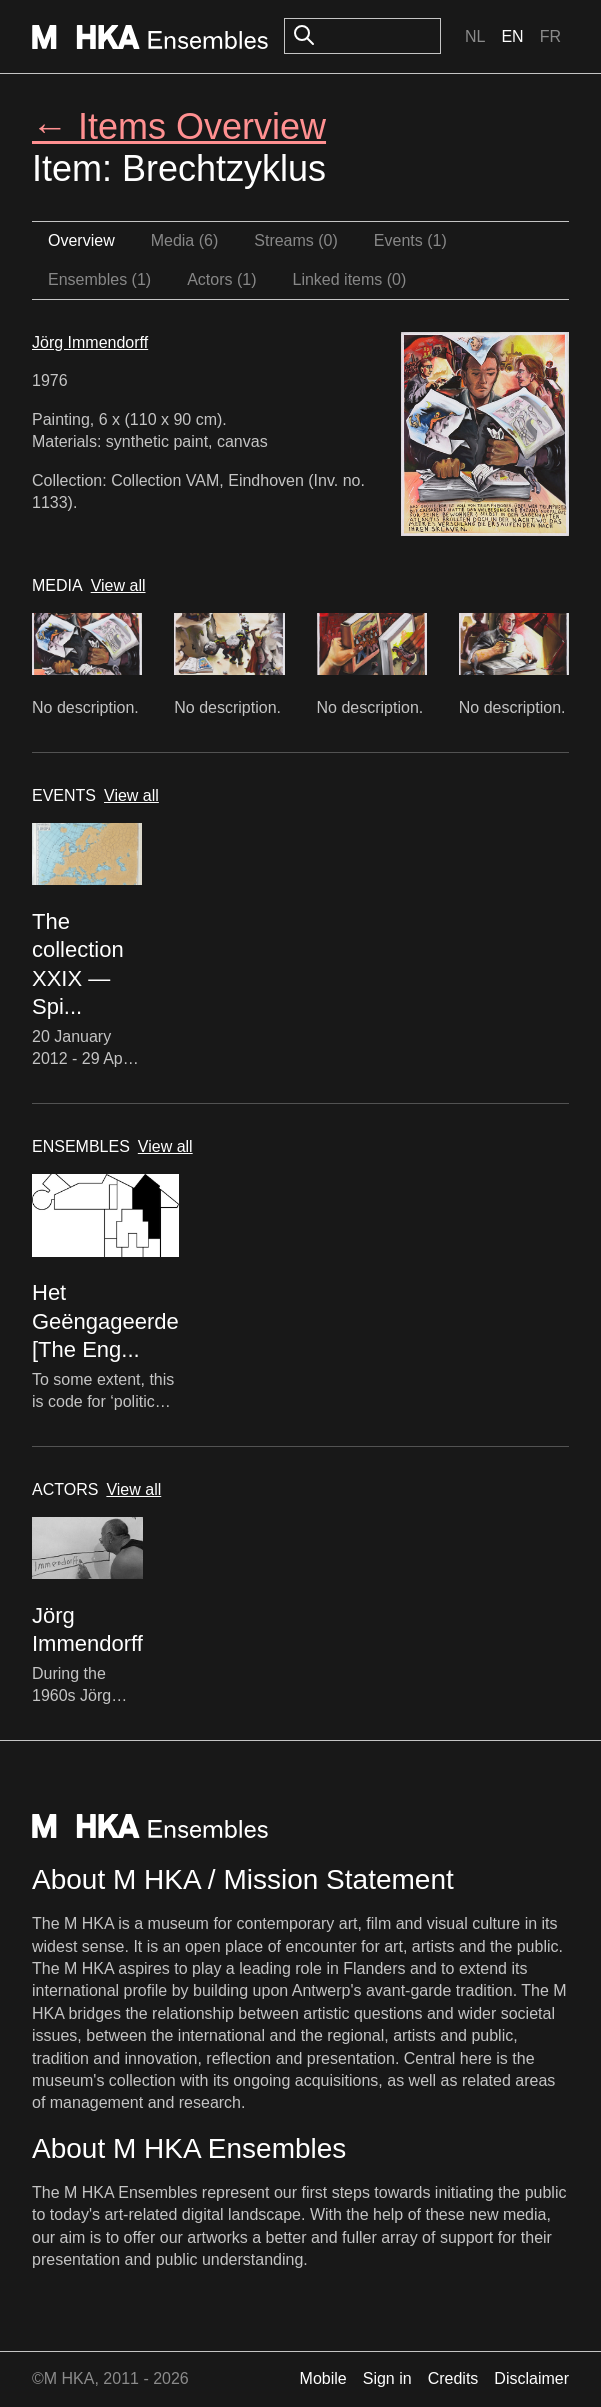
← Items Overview (179, 126)
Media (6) (185, 240)
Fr (550, 36)
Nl (475, 36)
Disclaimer (531, 2378)
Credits (453, 2378)
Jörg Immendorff (90, 342)
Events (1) (410, 240)
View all (118, 585)
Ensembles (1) (99, 279)
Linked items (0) (350, 279)
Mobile (323, 2378)
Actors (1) (221, 279)
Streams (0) (296, 240)
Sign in (387, 2378)
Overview (81, 240)
